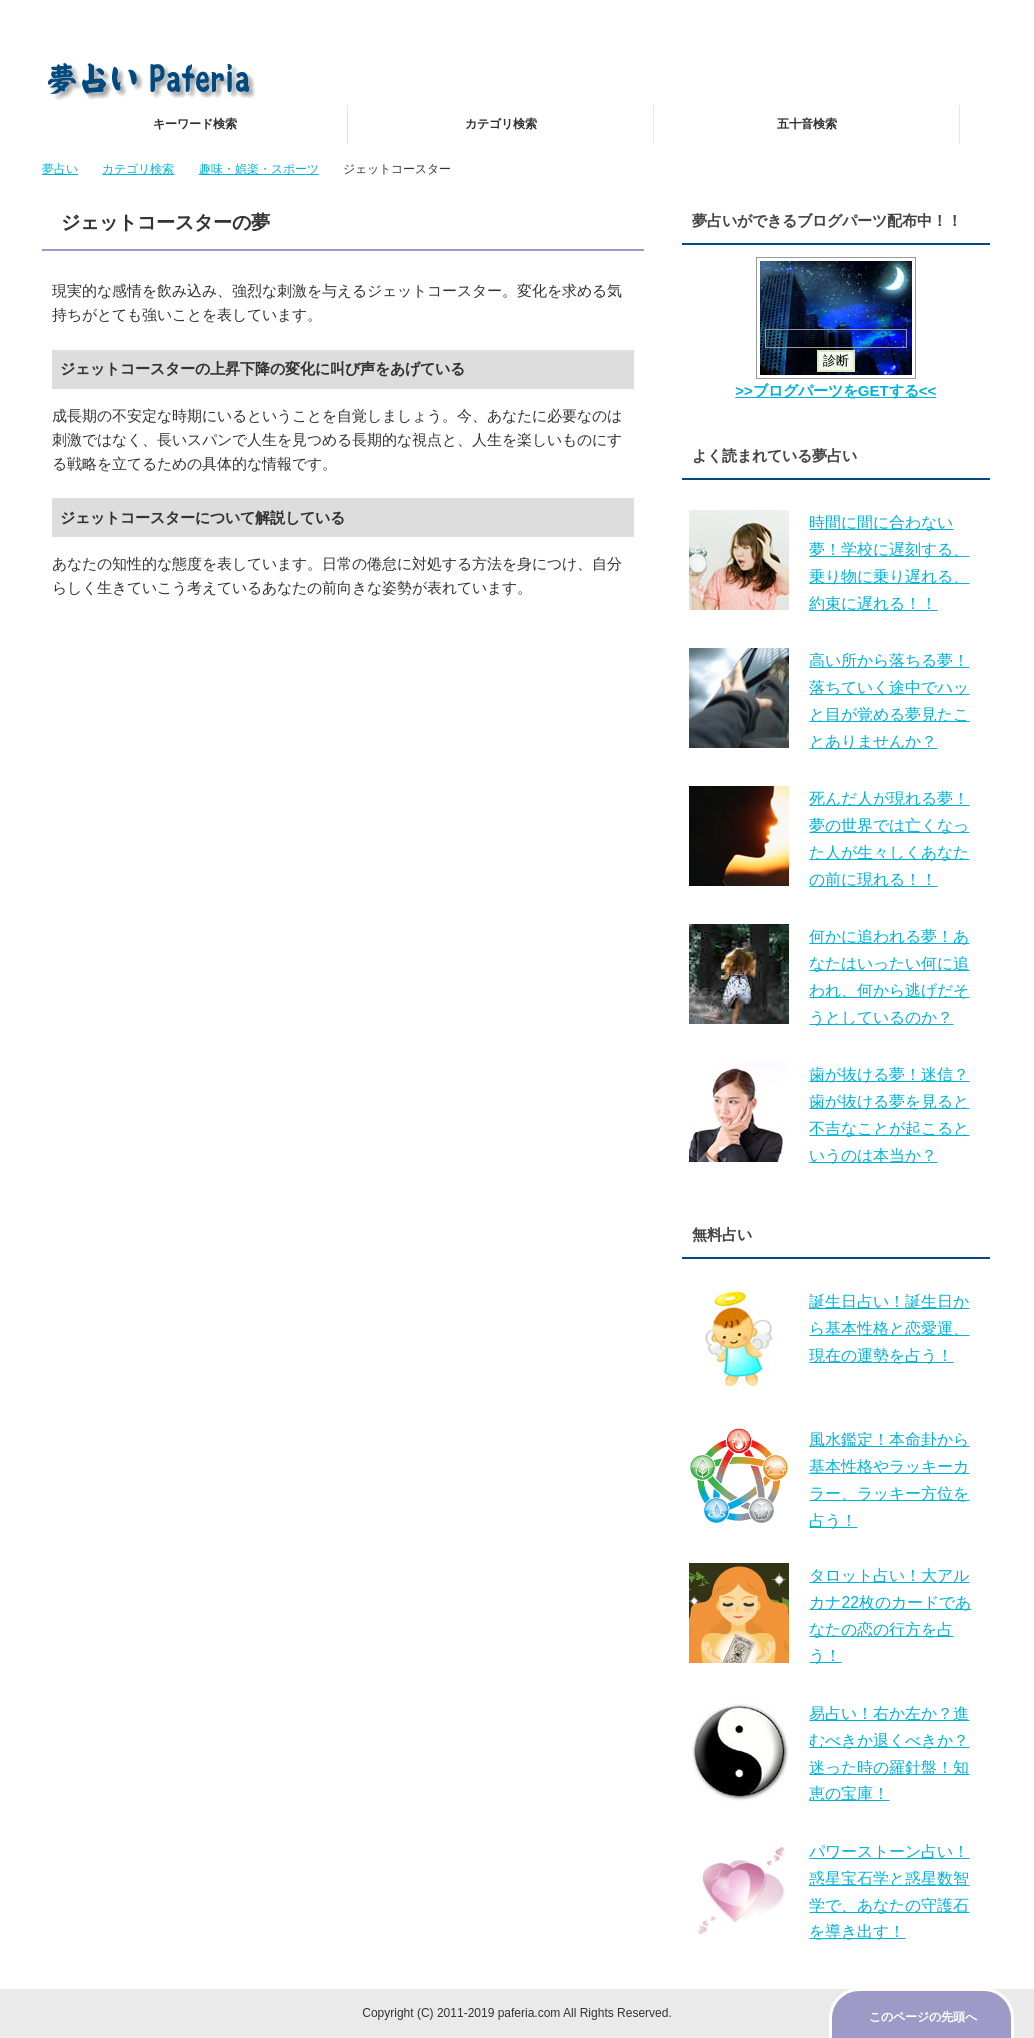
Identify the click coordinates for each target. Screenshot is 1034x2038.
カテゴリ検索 (501, 124)
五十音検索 (807, 124)
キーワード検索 (195, 124)
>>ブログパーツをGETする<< (835, 390)
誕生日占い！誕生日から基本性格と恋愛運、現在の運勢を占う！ (889, 1328)
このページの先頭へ (923, 2017)
